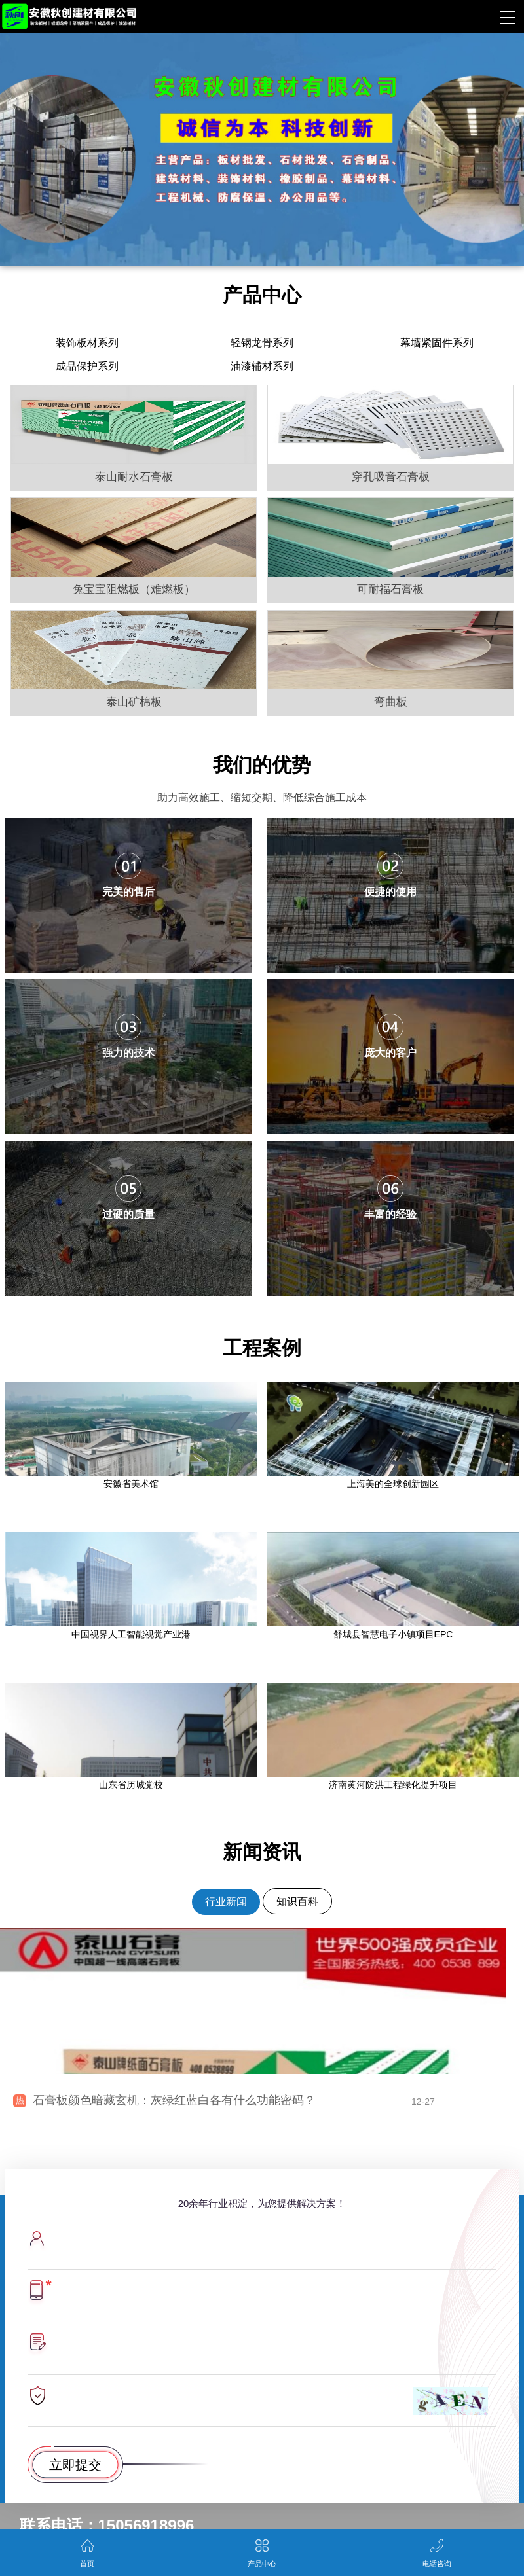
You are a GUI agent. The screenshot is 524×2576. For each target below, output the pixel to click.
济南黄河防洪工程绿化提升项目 (393, 1785)
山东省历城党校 (131, 1785)
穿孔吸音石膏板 (391, 477)
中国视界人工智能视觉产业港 (131, 1634)
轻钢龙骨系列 (262, 342)
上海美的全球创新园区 (393, 1483)
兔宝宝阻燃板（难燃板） (134, 589)
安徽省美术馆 (131, 1483)
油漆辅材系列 (262, 366)
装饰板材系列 (87, 342)
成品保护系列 (87, 366)
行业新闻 (226, 1901)
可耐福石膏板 (390, 589)
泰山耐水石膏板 (134, 477)
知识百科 (297, 1901)
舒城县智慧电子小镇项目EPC (393, 1634)
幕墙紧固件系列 (437, 342)
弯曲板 (390, 702)
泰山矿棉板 (134, 702)
